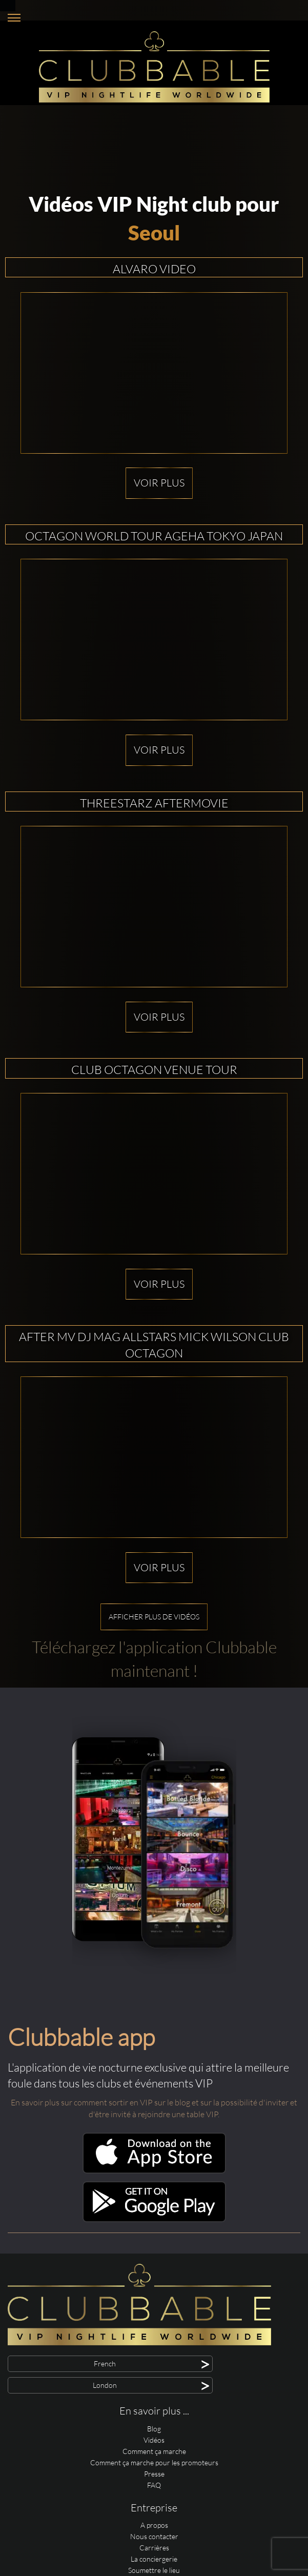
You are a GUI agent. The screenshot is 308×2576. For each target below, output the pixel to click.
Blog (154, 2428)
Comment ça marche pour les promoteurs (154, 2462)
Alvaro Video (154, 268)
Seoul (154, 232)
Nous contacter (154, 2536)
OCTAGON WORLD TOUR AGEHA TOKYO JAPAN (154, 536)
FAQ (154, 2485)
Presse (154, 2473)
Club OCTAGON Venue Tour (154, 1069)
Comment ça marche (154, 2451)
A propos (154, 2525)
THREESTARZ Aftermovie (154, 803)
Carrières (154, 2547)
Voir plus (159, 482)
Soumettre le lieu (154, 2570)
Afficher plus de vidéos (154, 1616)
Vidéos (154, 2440)
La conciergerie (154, 2558)
